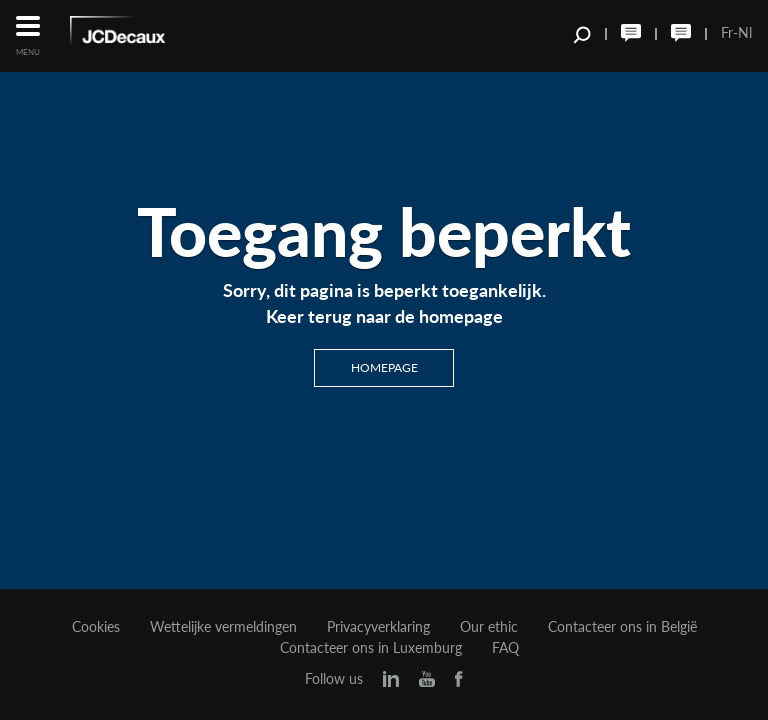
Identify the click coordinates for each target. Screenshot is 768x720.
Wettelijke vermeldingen (223, 627)
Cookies (96, 627)
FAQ (505, 648)
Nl (745, 32)
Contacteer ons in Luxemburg (371, 648)
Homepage (384, 367)
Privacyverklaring (378, 627)
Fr (727, 32)
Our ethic (489, 627)
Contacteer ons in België (622, 627)
